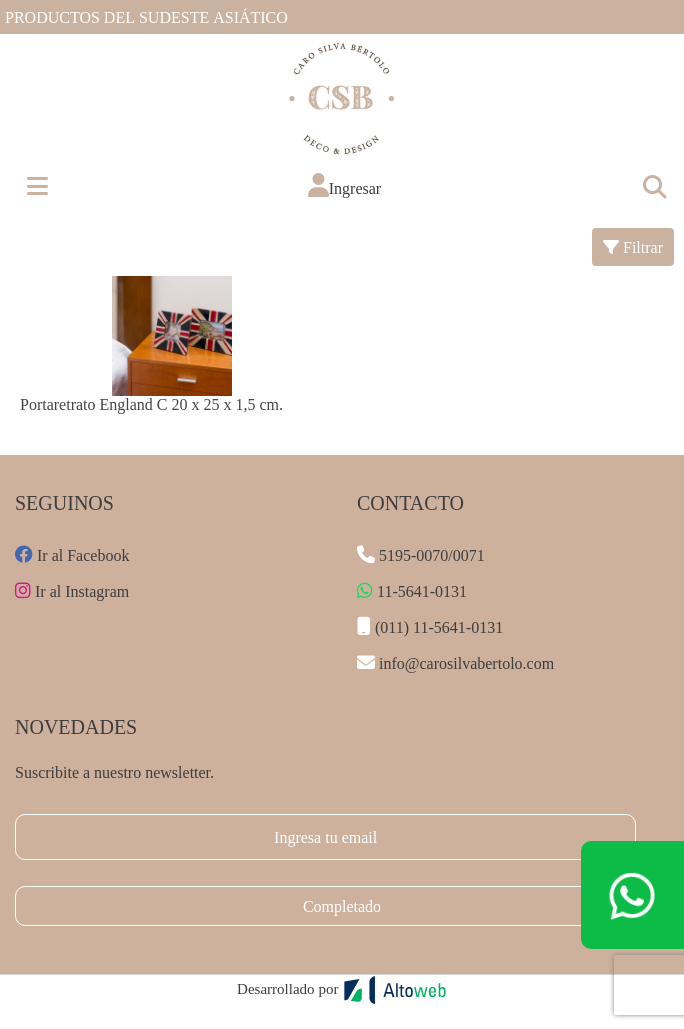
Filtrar (633, 246)
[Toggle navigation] (654, 186)
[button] (344, 185)
